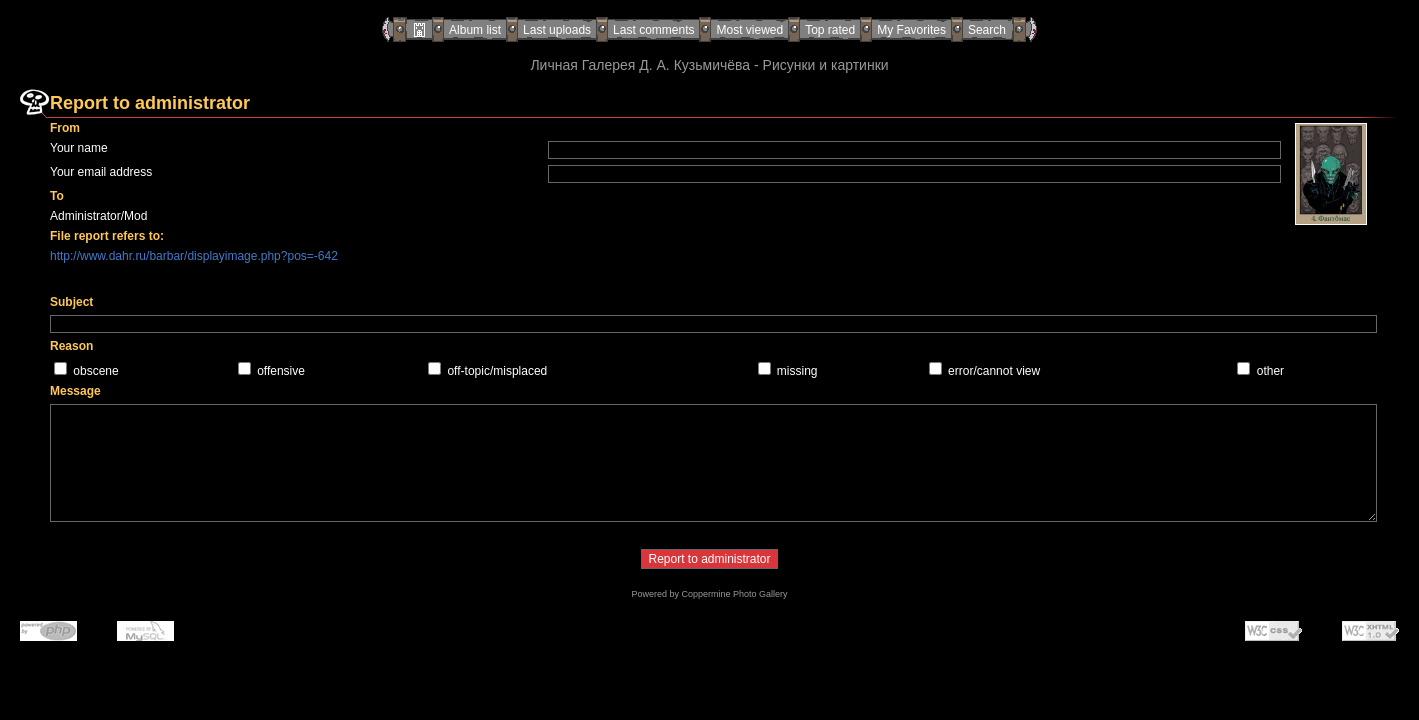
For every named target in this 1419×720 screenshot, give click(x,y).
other (1270, 371)
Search (987, 30)
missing (797, 371)
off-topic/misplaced (497, 371)
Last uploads (557, 30)
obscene (95, 371)
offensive (281, 371)
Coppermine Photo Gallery (734, 594)
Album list (475, 30)
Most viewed (749, 30)
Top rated (830, 30)
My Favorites (911, 30)
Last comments (653, 30)
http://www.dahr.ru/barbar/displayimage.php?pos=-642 (194, 256)
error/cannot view (994, 371)
